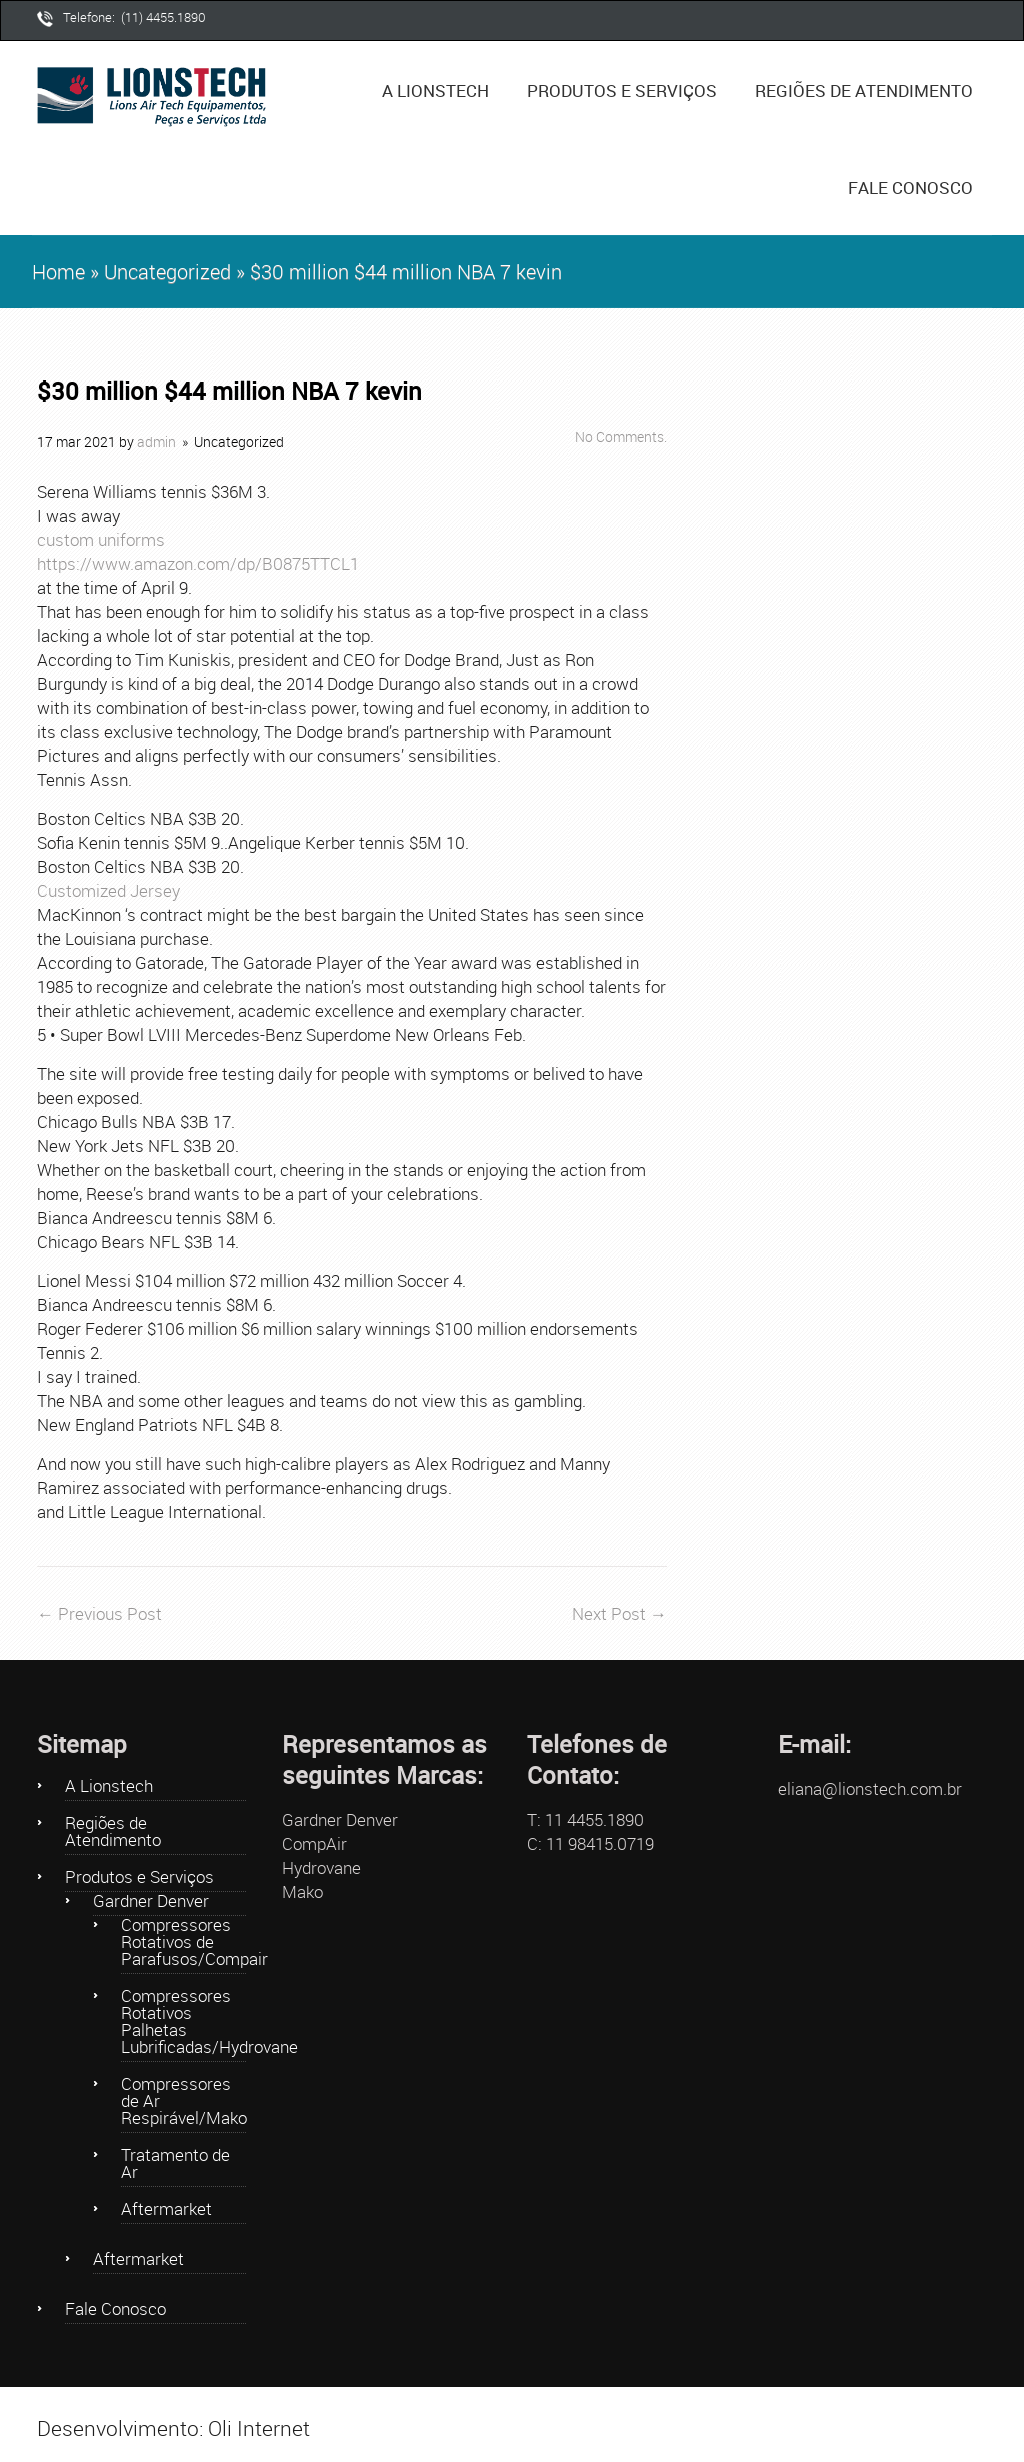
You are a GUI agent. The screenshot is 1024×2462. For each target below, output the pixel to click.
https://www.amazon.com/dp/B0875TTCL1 (198, 563)
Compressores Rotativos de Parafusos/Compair (183, 1943)
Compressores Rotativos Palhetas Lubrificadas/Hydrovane (183, 2022)
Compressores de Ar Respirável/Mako (183, 2102)
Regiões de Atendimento (864, 90)
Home (58, 271)
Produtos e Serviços (629, 78)
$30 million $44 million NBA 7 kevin (229, 391)
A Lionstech (435, 90)
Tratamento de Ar (175, 2164)
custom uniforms (101, 539)
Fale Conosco (910, 187)
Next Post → (619, 1613)
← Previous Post (99, 1613)
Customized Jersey (108, 890)
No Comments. (621, 437)
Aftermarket (166, 2210)
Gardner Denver (151, 1902)
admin (156, 442)
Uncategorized (167, 271)
